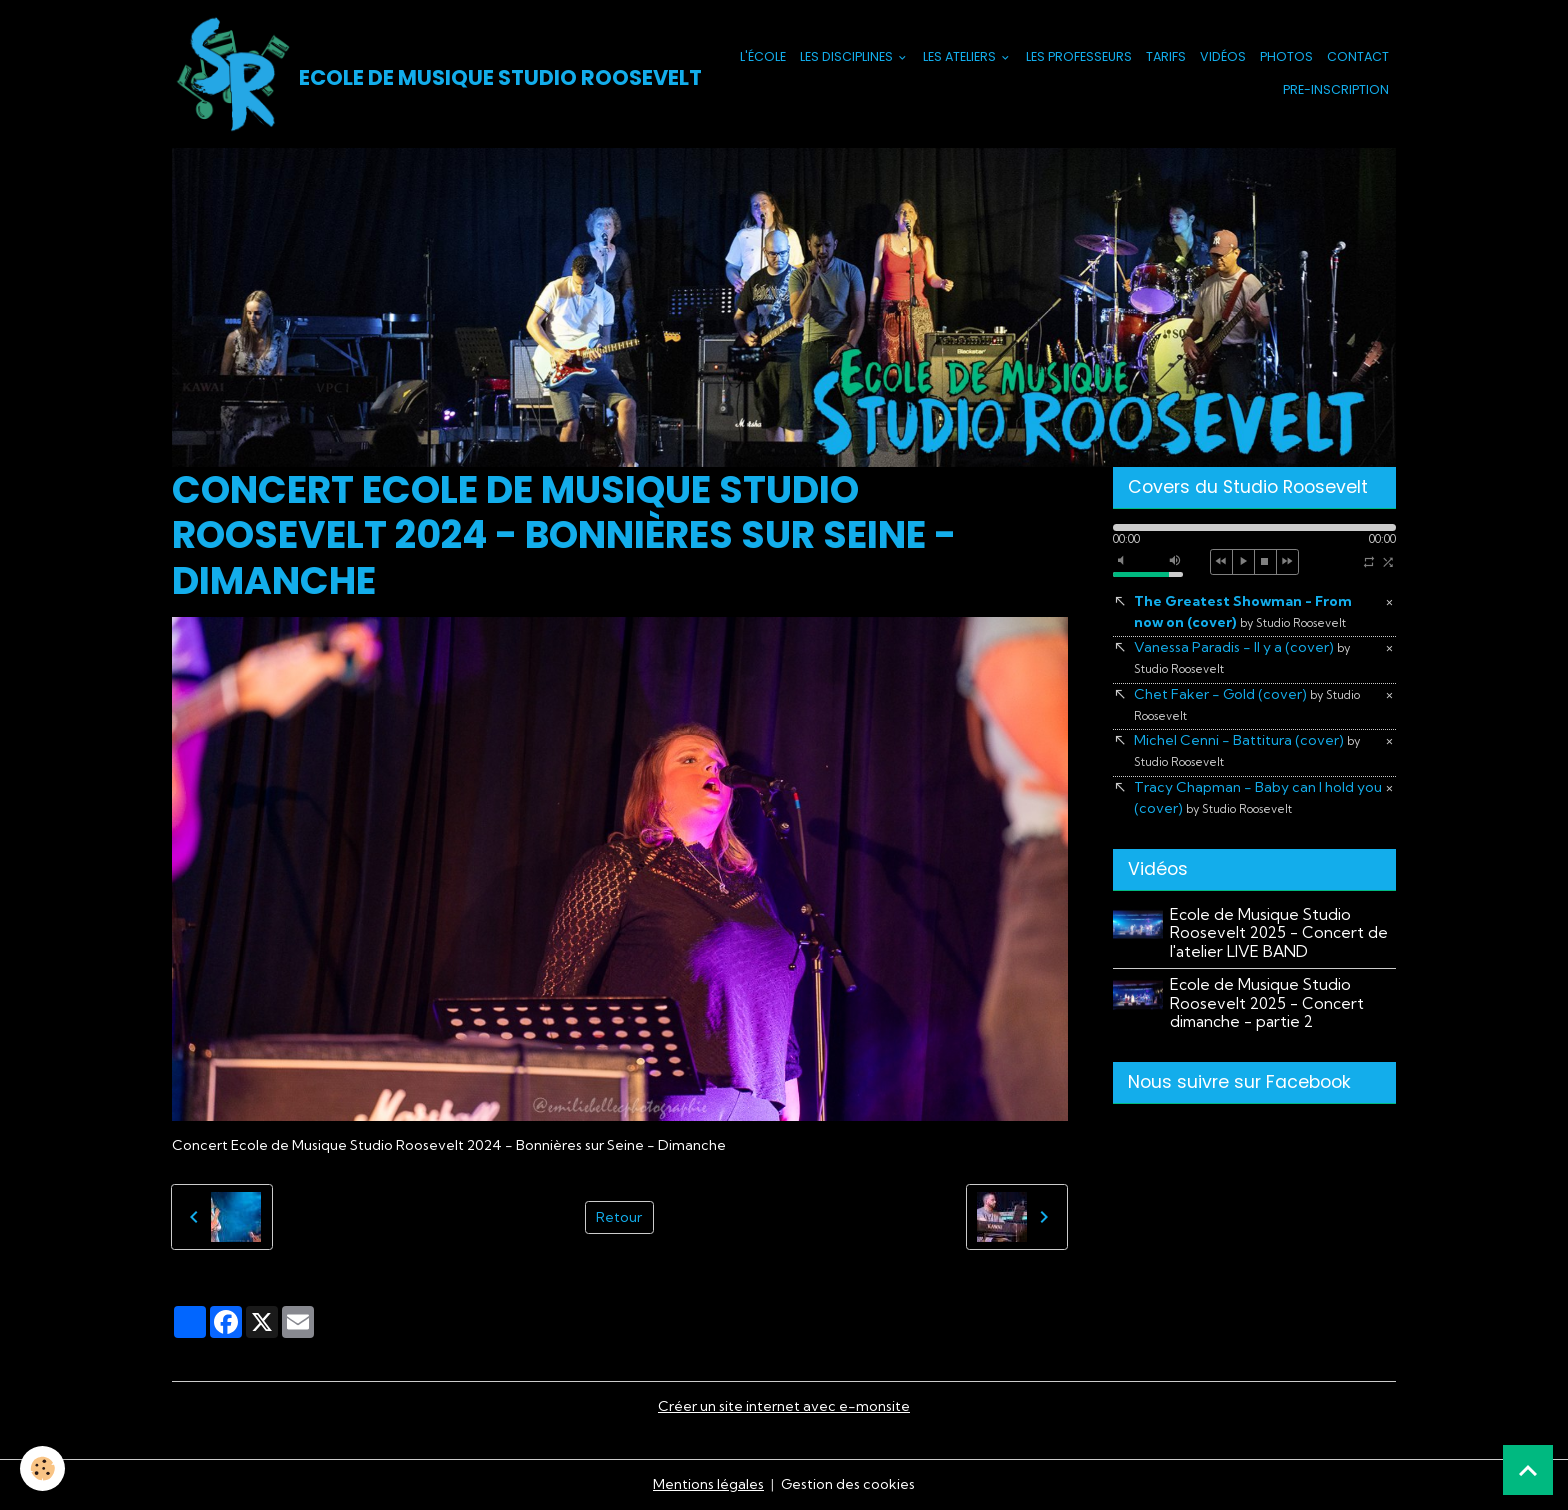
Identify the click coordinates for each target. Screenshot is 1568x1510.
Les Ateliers (961, 56)
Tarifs (1166, 56)
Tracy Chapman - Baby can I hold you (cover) (1258, 797)
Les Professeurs (1079, 56)
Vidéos (1223, 56)
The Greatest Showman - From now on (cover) (1243, 611)
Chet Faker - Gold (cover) (1247, 704)
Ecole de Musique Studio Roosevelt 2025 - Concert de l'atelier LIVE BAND (1279, 933)
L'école (763, 56)
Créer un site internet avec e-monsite (784, 1406)
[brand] (416, 74)
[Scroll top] (1528, 1470)
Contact (1358, 56)
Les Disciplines (848, 56)
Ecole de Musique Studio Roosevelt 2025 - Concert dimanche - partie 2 (1267, 1003)
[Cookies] (42, 1468)
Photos (1286, 56)
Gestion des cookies (848, 1484)
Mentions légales (708, 1484)
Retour (619, 1217)
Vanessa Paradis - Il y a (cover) (1242, 657)
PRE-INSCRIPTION (1336, 89)
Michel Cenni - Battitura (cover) (1247, 750)
